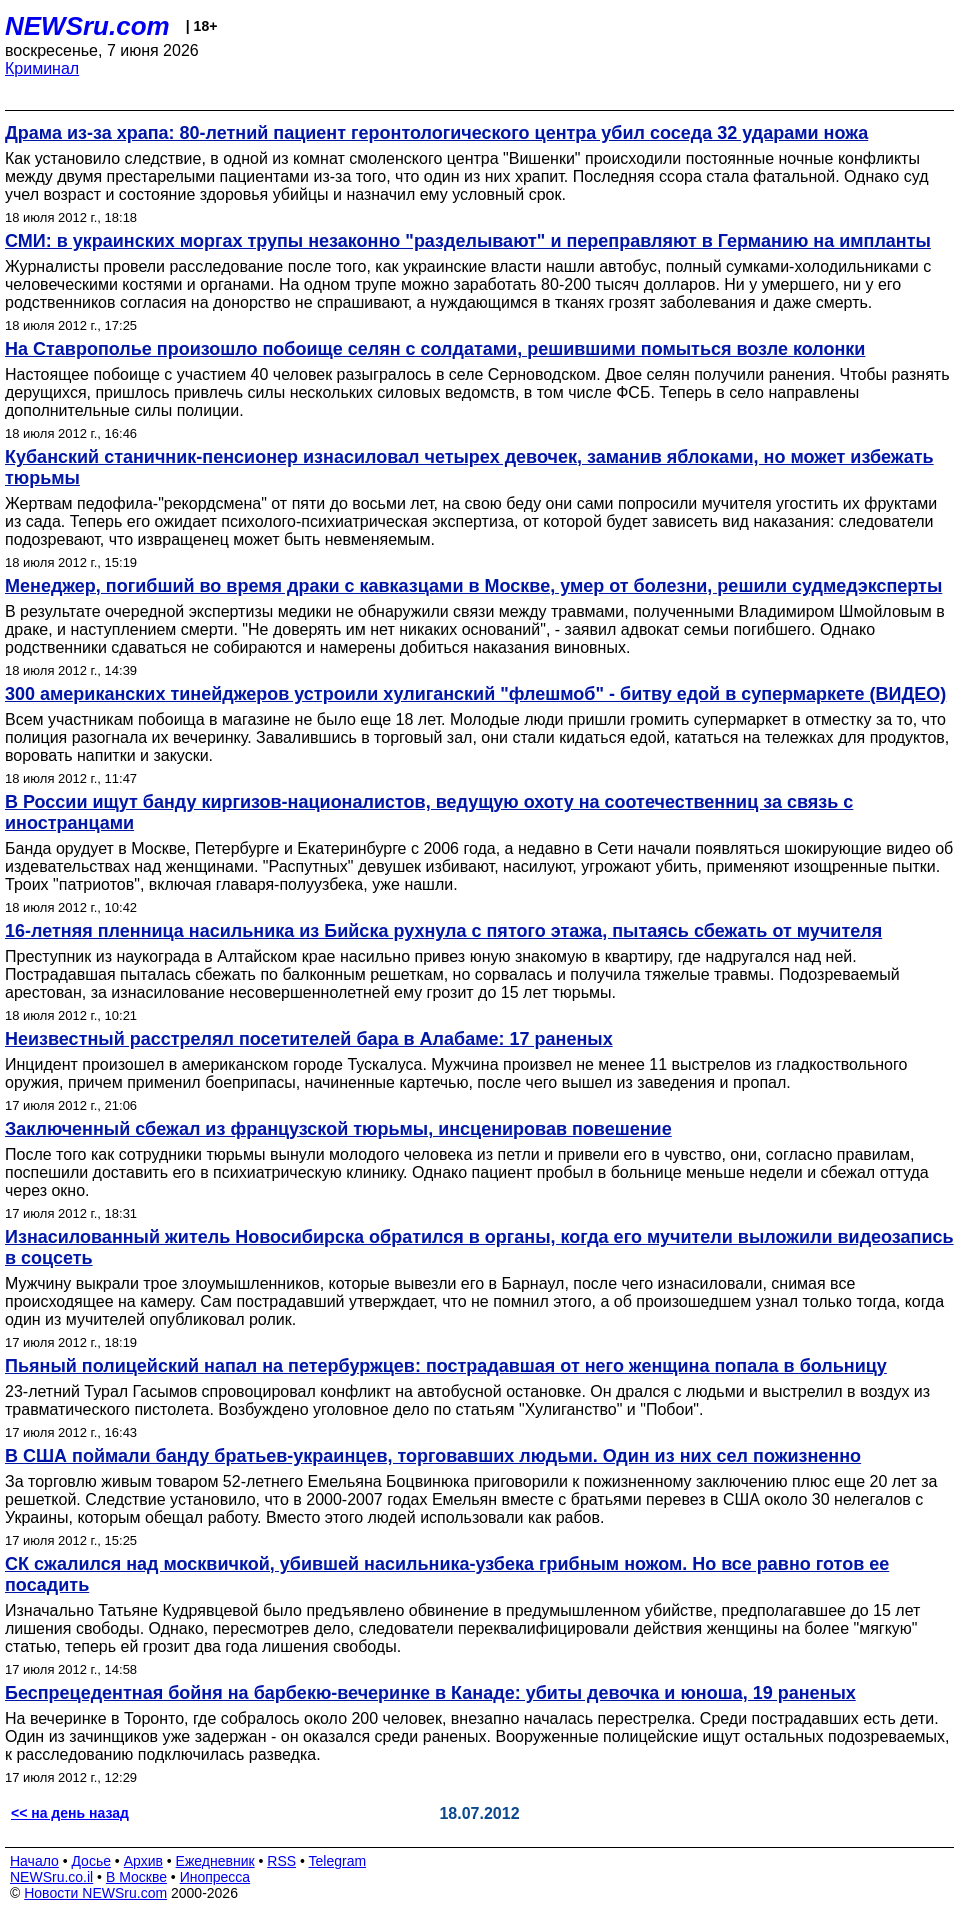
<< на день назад (70, 1813)
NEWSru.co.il (51, 1877)
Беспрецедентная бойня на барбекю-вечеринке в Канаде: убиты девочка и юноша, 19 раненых (430, 1693)
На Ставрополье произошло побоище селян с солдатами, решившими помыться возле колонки (435, 349)
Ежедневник (215, 1861)
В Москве (136, 1877)
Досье (91, 1861)
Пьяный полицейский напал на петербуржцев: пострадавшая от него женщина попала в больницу (446, 1366)
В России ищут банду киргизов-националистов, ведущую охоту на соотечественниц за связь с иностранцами (429, 812)
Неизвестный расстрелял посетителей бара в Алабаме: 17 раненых (309, 1039)
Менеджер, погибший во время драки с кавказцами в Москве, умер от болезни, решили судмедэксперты (473, 586)
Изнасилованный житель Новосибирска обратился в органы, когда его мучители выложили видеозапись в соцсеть (479, 1247)
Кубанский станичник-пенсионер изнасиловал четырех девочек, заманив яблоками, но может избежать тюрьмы (469, 467)
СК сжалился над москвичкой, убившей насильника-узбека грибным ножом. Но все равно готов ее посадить (447, 1574)
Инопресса (215, 1877)
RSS (281, 1861)
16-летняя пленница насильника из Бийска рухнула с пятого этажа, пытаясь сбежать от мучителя (443, 931)
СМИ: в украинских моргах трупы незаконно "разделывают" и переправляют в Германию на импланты (468, 241)
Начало (34, 1861)
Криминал (42, 68)
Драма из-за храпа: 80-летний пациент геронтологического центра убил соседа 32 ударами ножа (436, 133)
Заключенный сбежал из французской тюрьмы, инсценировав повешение (338, 1129)
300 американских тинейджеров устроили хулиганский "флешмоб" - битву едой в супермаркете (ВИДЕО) (475, 694)
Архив (143, 1861)
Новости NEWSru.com (95, 1893)
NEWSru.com (87, 26)
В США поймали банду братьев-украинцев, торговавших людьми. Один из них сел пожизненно (433, 1456)
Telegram (338, 1861)
